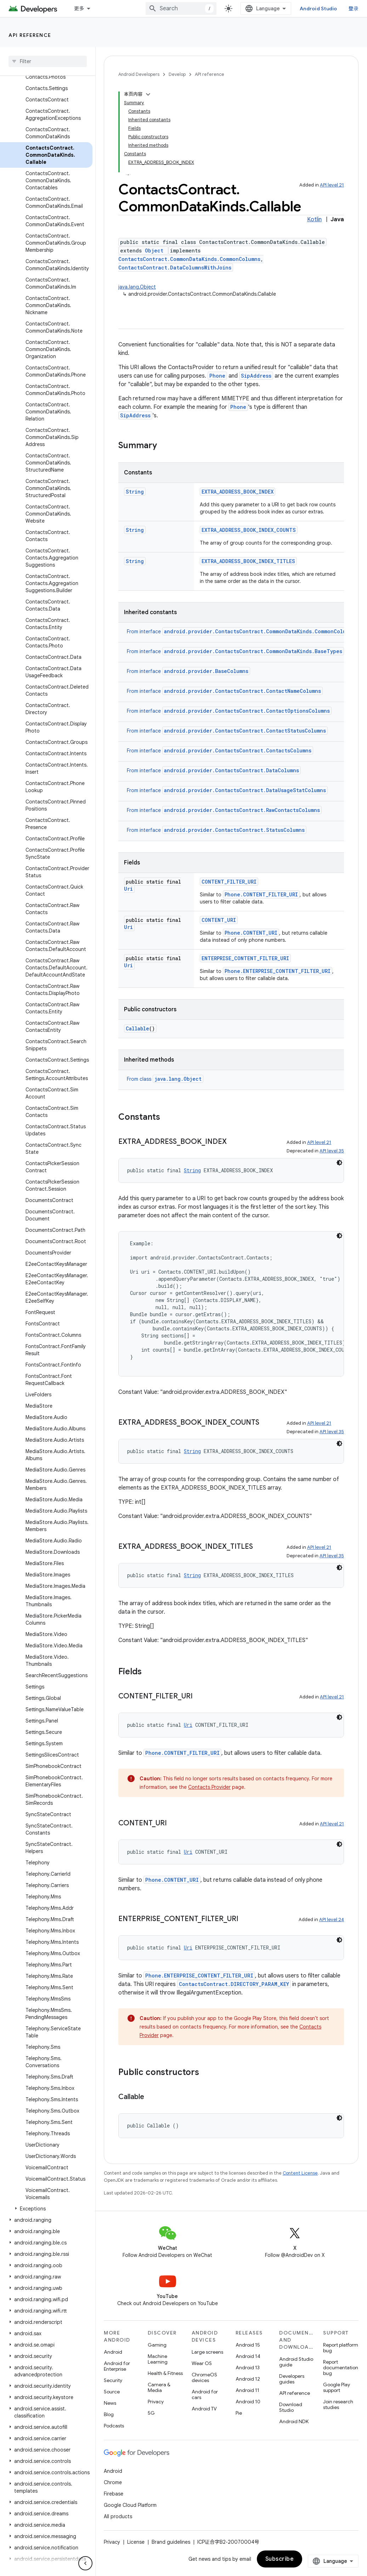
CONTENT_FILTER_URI (229, 881)
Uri (128, 888)
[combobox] (181, 8)
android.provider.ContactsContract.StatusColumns (234, 830)
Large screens (207, 2352)
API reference (30, 35)
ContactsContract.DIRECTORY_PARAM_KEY (234, 1984)
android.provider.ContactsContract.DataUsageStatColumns (245, 790)
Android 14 (248, 2356)
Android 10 (248, 2401)
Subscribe (279, 2559)
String (135, 491)
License (136, 2542)
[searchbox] (48, 61)
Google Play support (336, 2387)
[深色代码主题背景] (339, 1162)
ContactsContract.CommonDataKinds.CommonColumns (189, 259)
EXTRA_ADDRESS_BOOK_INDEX (237, 491)
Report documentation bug (340, 2367)
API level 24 (331, 1919)
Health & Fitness (165, 2373)
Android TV (204, 2408)
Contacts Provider (209, 1787)
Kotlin (314, 219)
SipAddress (256, 375)
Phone (217, 375)
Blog (109, 2414)
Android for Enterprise (117, 2366)
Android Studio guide (296, 2362)
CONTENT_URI (219, 920)
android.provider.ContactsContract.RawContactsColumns (242, 810)
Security (113, 2380)
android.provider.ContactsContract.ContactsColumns (237, 750)
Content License (300, 2173)
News (110, 2403)
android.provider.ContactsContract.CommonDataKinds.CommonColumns (259, 631)
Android (113, 2352)
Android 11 (247, 2390)
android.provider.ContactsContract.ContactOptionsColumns (247, 710)
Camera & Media (159, 2387)
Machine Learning (158, 2359)
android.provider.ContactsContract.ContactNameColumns (242, 691)
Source (112, 2391)
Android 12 (248, 2379)
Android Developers (138, 74)
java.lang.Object (137, 287)
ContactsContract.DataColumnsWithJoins (174, 267)
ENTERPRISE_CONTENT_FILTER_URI (245, 958)
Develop (177, 74)
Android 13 (248, 2367)
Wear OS (202, 2363)
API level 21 (332, 185)
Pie (239, 2413)
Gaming (157, 2345)
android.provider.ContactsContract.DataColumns (231, 770)
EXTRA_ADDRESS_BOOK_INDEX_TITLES (248, 561)
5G (151, 2413)
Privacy (156, 2401)
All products (118, 2516)
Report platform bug (340, 2348)
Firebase (113, 2494)
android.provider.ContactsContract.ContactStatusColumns (245, 730)
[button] (46, 2208)
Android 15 (248, 2345)
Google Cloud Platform (130, 2505)
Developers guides (291, 2379)
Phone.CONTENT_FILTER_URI (261, 894)
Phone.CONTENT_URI (251, 932)
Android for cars (205, 2394)
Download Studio (290, 2407)
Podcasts (114, 2425)
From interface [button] (242, 631)
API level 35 (332, 1151)
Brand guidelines (171, 2542)
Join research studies (338, 2404)
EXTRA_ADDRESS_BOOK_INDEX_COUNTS (249, 530)
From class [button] (165, 1079)
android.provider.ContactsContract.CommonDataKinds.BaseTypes (253, 651)
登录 (354, 8)
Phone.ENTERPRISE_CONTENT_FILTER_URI (278, 971)
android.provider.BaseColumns (206, 671)
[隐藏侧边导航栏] (85, 2563)
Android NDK (294, 2421)
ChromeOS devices (204, 2377)
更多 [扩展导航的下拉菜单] (79, 8)
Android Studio (318, 8)
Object (154, 250)
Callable (137, 1028)
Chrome (113, 2482)
